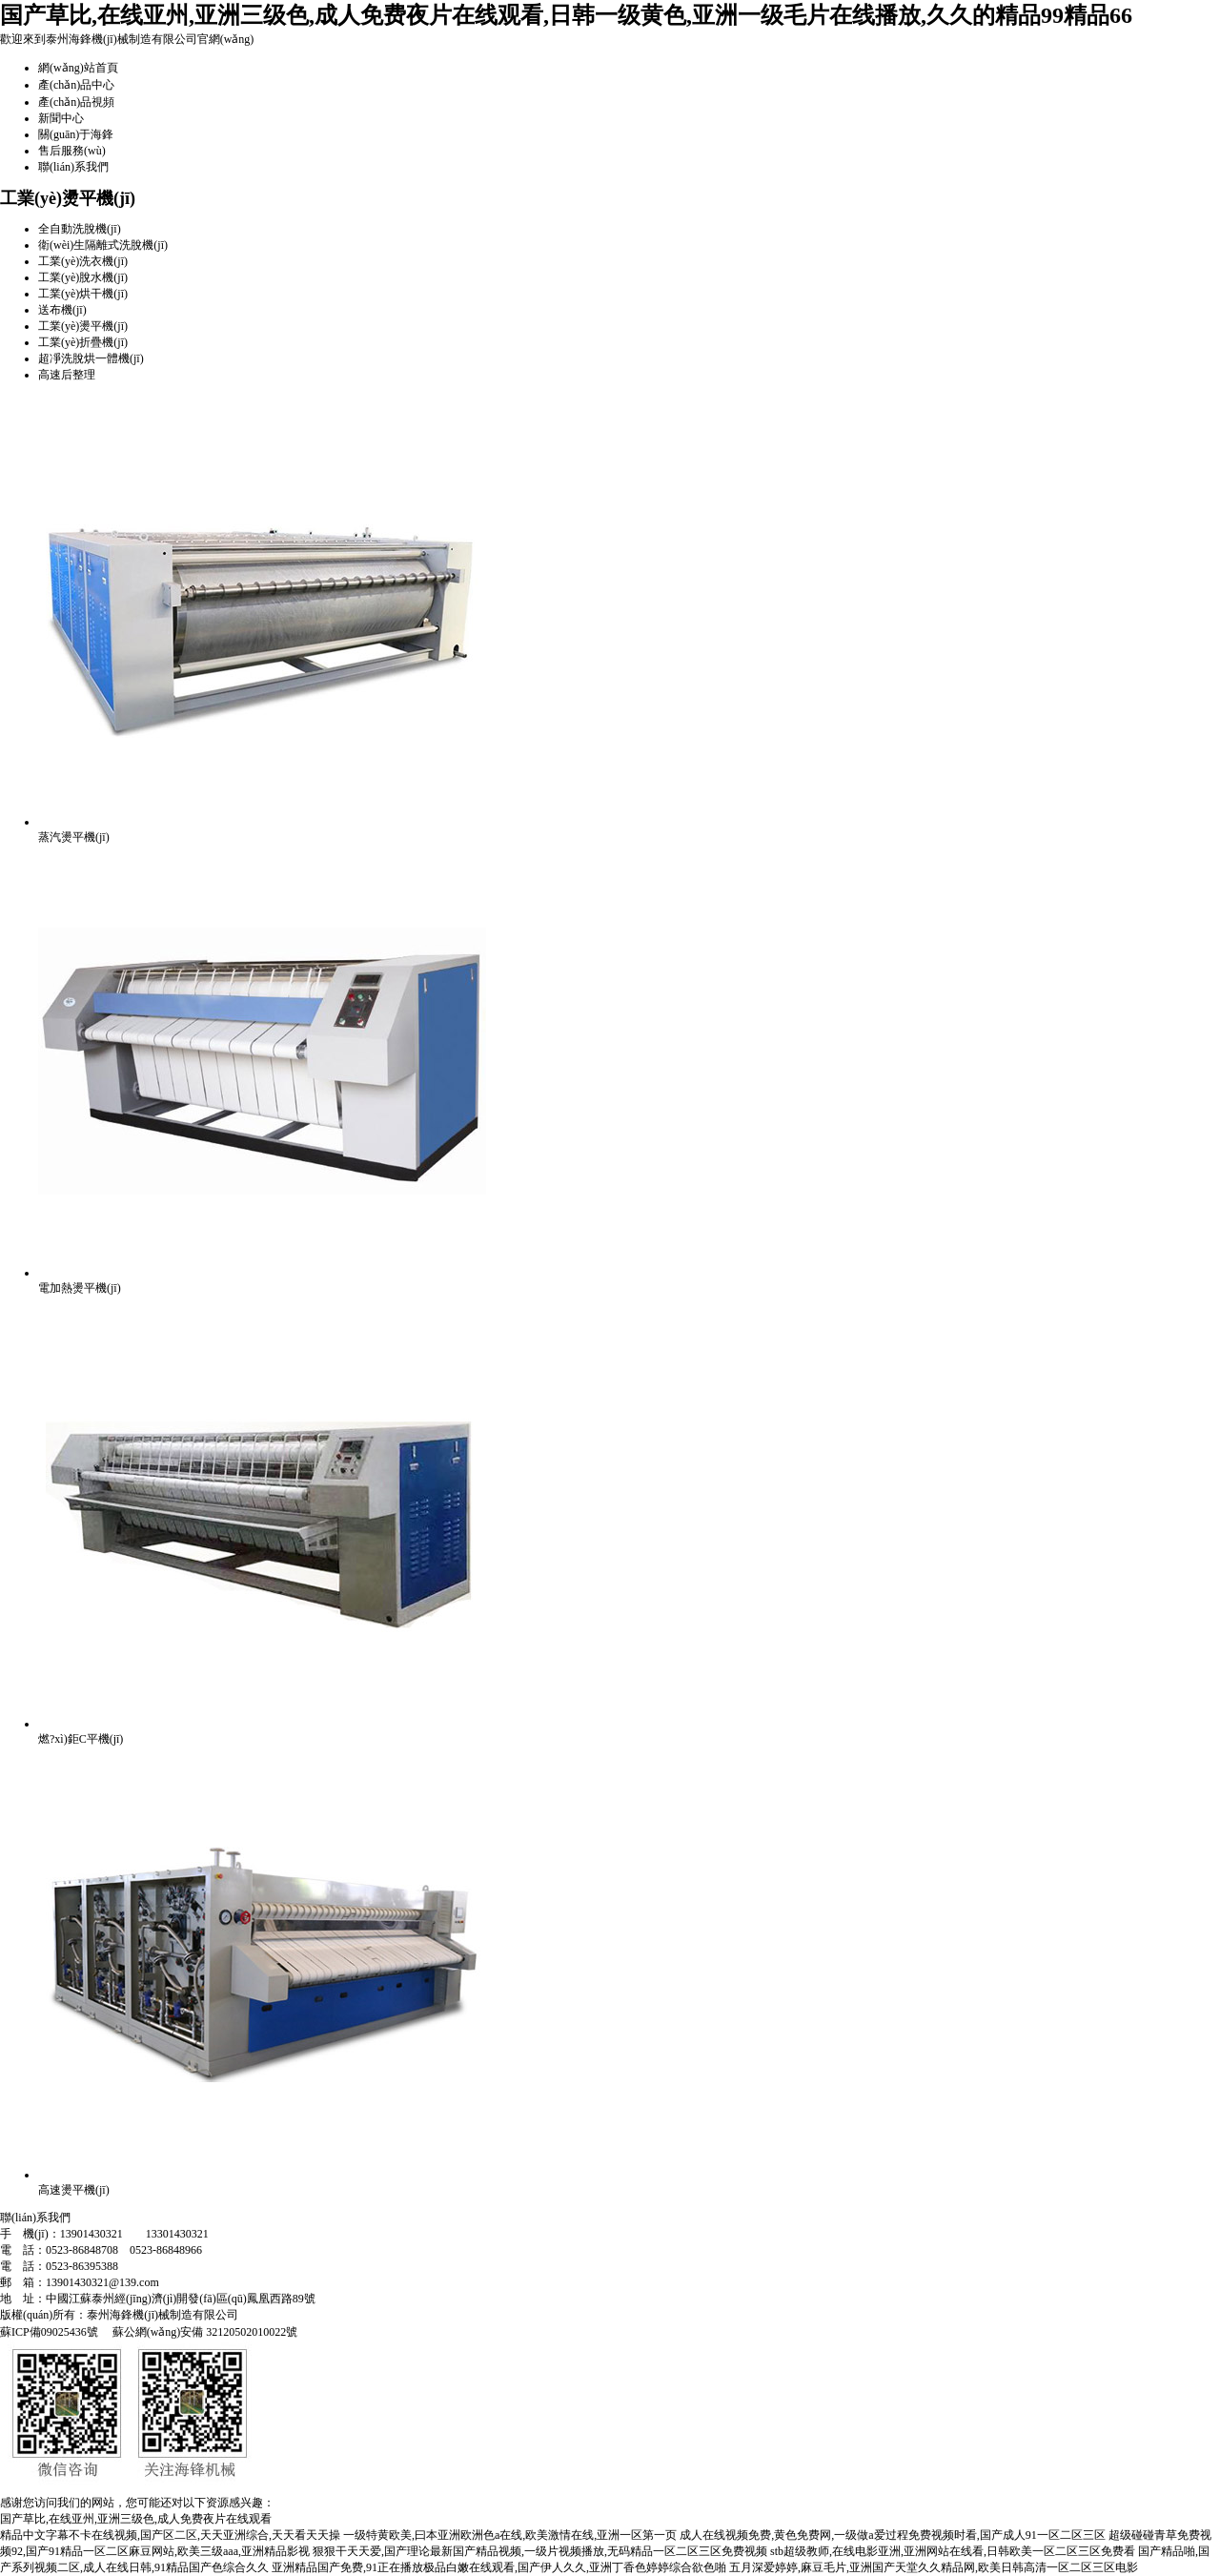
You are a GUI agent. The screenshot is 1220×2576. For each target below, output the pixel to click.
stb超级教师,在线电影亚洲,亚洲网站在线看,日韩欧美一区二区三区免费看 (952, 2551)
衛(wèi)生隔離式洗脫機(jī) (103, 245)
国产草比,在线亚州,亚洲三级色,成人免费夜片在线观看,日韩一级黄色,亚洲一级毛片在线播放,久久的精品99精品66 (566, 15)
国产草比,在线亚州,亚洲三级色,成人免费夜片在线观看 (136, 2518)
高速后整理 (66, 374)
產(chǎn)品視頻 (76, 102)
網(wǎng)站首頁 (78, 67)
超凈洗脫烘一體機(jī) (91, 358)
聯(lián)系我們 (73, 167)
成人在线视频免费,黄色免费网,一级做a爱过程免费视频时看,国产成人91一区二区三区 (892, 2535)
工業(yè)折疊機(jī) (83, 342)
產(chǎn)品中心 (76, 85)
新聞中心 (61, 118)
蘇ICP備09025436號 (49, 2332)
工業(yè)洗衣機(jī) (83, 261)
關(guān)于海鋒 (75, 134)
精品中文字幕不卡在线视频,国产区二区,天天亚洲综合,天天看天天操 (170, 2535)
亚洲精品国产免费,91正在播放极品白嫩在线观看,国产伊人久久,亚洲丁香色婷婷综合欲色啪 (499, 2567)
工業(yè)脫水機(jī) (83, 277)
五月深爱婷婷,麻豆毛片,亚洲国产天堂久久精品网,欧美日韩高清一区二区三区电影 (933, 2567)
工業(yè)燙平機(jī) (83, 326)
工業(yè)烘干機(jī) (83, 293)
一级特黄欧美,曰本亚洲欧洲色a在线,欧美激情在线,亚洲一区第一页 (510, 2535)
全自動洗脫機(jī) (79, 228)
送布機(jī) (62, 310)
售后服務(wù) (72, 150)
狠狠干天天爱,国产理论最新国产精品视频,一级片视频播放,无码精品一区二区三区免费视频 (540, 2551)
